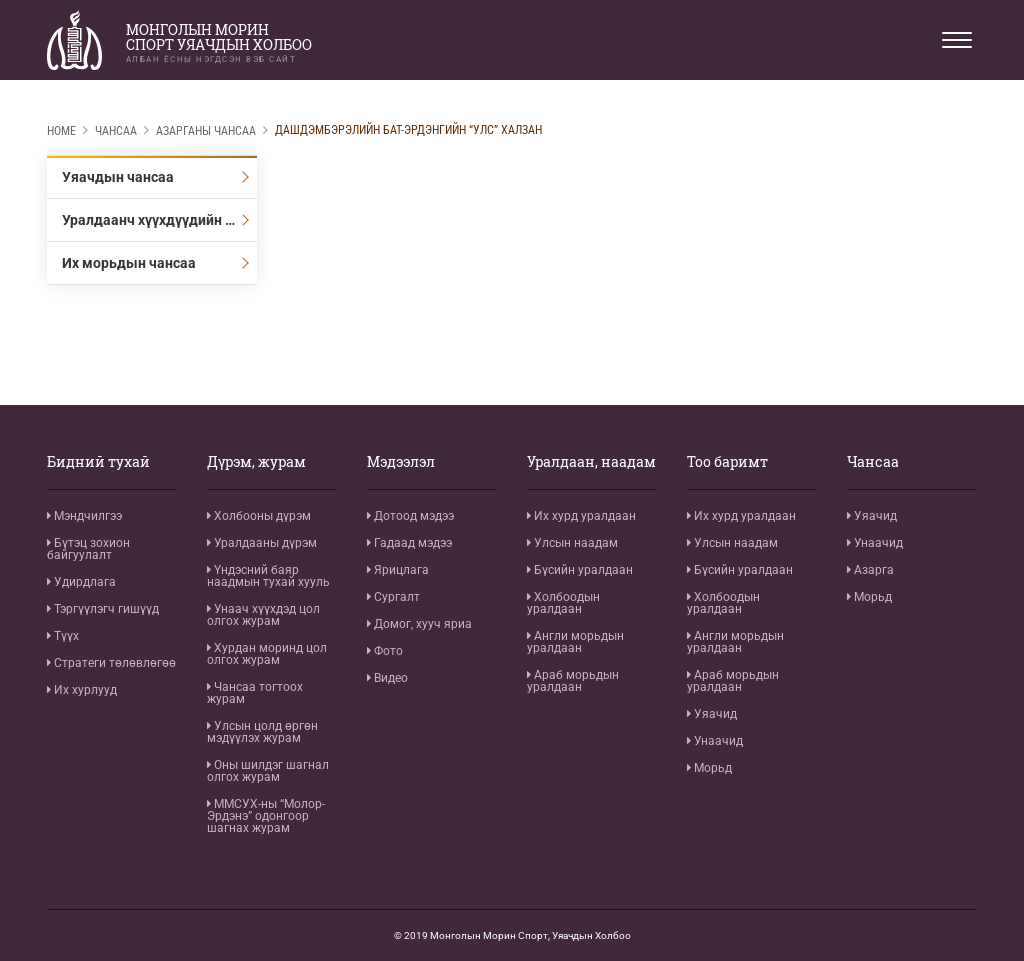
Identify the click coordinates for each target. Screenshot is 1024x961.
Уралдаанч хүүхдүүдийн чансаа (159, 220)
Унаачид (715, 741)
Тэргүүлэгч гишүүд (103, 609)
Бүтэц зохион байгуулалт (88, 549)
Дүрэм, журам (256, 462)
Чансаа (116, 131)
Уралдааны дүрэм (262, 543)
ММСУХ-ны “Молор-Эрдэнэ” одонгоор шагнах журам (266, 816)
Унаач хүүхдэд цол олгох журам (263, 615)
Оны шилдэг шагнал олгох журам (268, 771)
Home (61, 131)
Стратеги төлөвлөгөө (111, 663)
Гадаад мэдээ (409, 543)
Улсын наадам (572, 543)
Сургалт (393, 597)
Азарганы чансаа (206, 131)
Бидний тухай (98, 462)
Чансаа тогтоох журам (255, 693)
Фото (385, 651)
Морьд (709, 768)
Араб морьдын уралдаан (573, 681)
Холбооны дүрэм (259, 516)
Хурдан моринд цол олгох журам (267, 654)
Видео (387, 678)
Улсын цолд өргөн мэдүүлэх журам (262, 732)
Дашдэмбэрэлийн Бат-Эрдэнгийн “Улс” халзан (408, 130)
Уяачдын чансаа (118, 177)
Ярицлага (398, 570)
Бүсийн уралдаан (580, 570)
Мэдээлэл (401, 462)
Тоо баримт (727, 462)
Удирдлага (81, 582)
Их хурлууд (82, 690)
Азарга (870, 570)
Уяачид (712, 714)
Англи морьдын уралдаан (575, 642)
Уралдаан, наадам (591, 462)
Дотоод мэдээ (410, 516)
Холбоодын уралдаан (563, 603)
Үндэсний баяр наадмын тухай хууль (268, 576)
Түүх (63, 636)
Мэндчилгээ (84, 516)
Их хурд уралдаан (581, 516)
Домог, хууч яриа (419, 624)
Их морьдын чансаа (129, 263)
